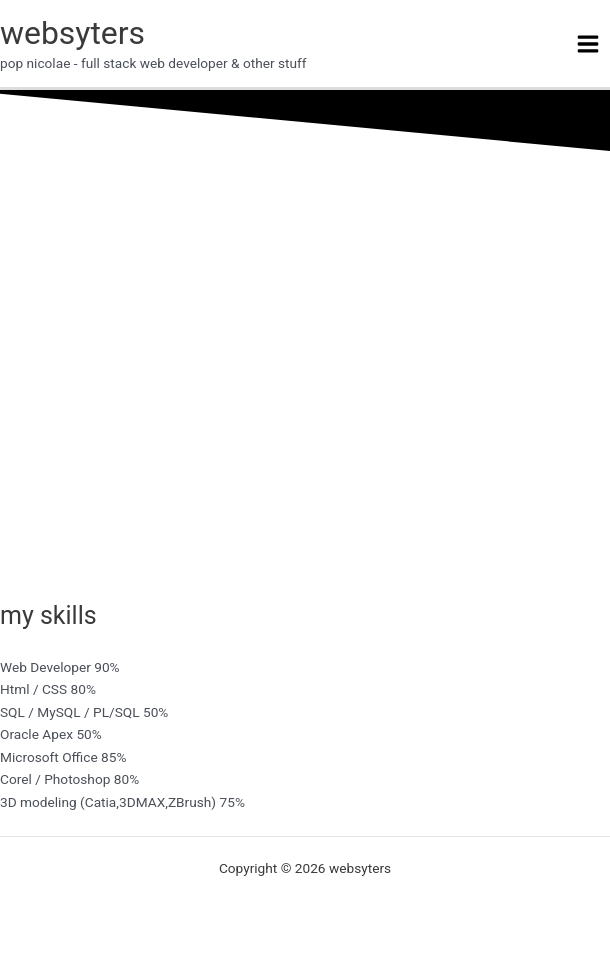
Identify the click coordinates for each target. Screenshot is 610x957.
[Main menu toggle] (588, 43)
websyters (72, 33)
